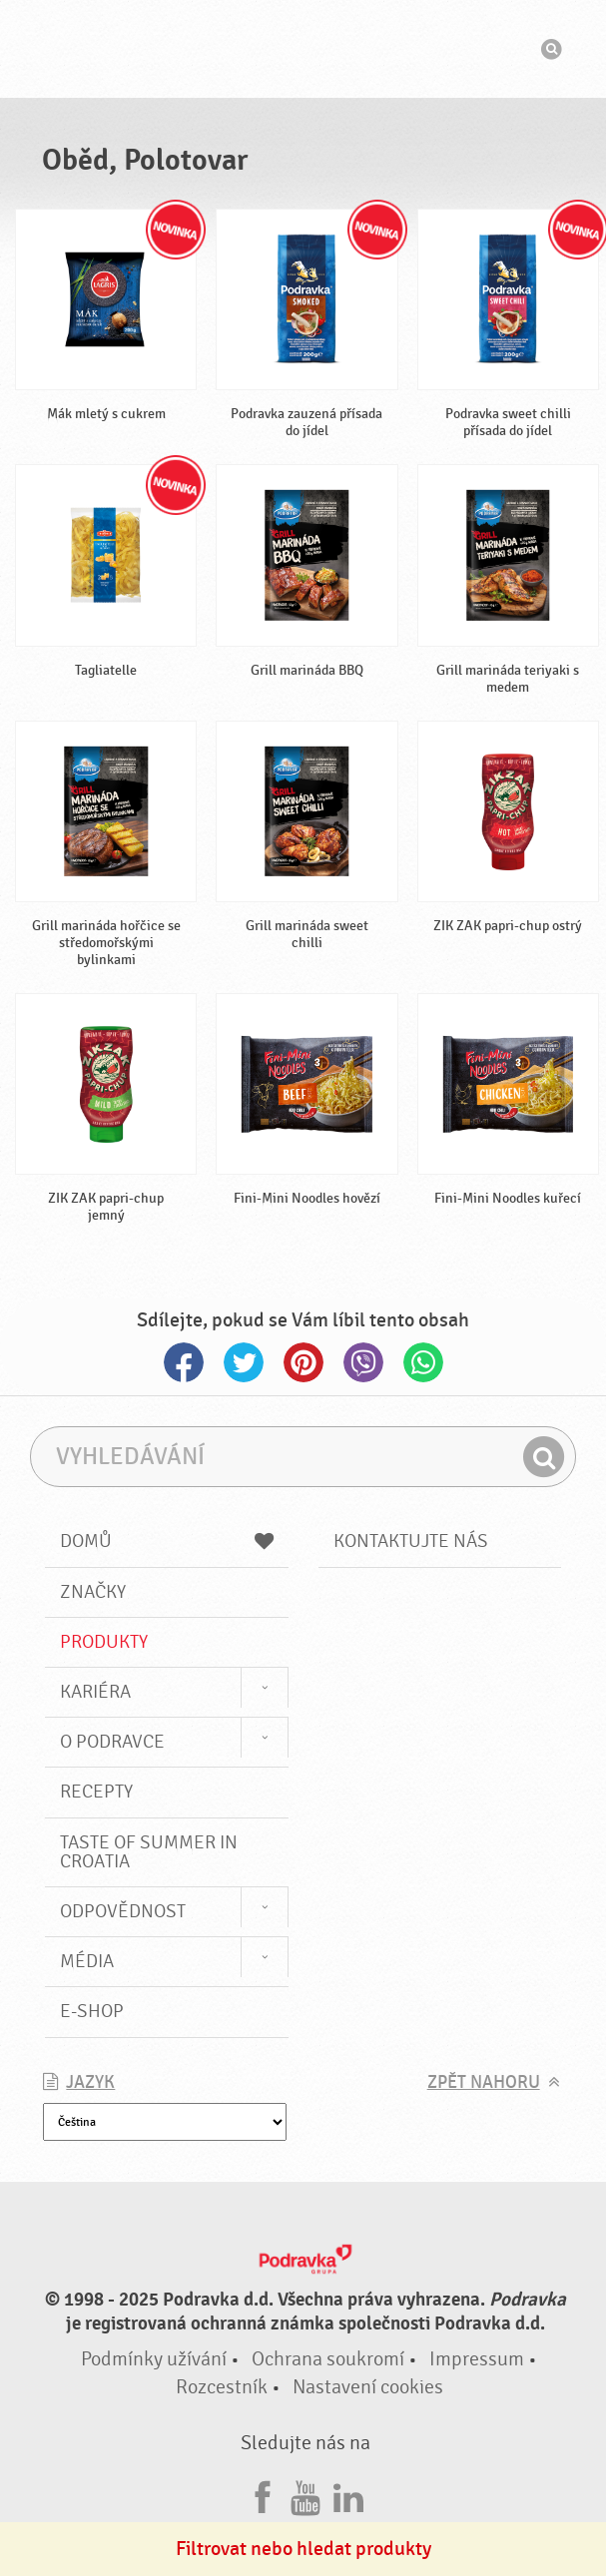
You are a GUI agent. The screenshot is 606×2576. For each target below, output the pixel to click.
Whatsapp (423, 1362)
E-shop (92, 2011)
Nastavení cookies (368, 2386)
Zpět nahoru (483, 2082)
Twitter (244, 1362)
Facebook (184, 1362)
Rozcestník (222, 2386)
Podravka (303, 49)
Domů (166, 1541)
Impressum (476, 2358)
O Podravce (112, 1742)
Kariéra (95, 1692)
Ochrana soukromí (328, 2358)
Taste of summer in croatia (149, 1851)
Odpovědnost (123, 1911)
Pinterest (303, 1362)
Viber (363, 1362)
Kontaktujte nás (410, 1541)
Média (87, 1961)
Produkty (104, 1642)
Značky (93, 1592)
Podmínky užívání (154, 2358)
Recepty (96, 1792)
